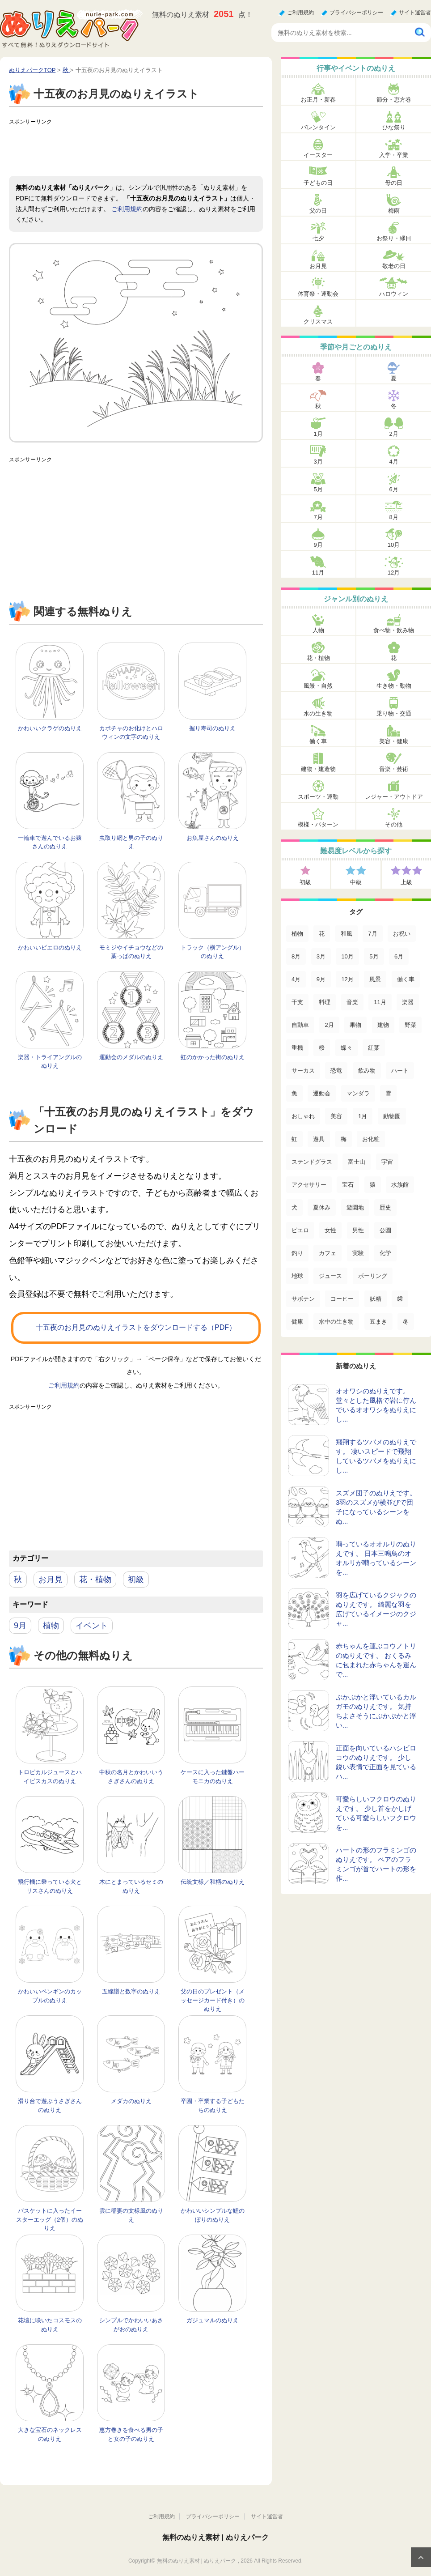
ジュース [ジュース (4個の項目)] (330, 1276)
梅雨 (394, 210)
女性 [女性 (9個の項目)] (330, 1230)
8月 (393, 517)
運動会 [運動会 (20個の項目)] (321, 1093)
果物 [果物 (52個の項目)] (355, 1025)
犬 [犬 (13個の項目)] (294, 1207)
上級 (406, 882)
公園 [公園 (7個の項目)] (385, 1230)
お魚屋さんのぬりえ (212, 838)
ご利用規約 (300, 12)
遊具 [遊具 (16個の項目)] (319, 1139)
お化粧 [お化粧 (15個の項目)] (371, 1139)
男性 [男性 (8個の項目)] (358, 1230)
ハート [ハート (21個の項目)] (400, 1070)
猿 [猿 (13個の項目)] (373, 1184)
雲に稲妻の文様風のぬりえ (131, 2215)
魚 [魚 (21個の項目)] (294, 1093)
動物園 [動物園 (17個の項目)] (392, 1116)
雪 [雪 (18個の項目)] (388, 1093)
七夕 (318, 238)
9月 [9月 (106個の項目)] (321, 979)
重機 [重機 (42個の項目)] (297, 1047)
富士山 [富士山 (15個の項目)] (356, 1161)
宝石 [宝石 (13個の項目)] (348, 1184)
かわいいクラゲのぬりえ (50, 728)
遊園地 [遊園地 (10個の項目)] (355, 1207)
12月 (394, 572)
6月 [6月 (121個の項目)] (398, 956)
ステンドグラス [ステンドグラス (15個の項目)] (312, 1161)
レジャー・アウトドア (394, 796)
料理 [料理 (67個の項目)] (324, 1002)
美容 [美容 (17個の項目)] (336, 1116)
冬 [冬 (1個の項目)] (406, 1321)
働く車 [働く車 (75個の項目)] (405, 979)
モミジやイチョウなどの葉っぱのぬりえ (131, 952)
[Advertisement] (171, 149)
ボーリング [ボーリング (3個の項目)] (372, 1276)
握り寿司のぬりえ (212, 728)
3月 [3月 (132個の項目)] (321, 956)
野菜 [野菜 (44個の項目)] (410, 1025)
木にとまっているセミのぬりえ (131, 1886)
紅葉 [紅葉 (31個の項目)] (374, 1047)
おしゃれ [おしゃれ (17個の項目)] (303, 1116)
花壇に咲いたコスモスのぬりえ (50, 2325)
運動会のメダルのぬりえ (131, 1057)
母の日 (393, 182)
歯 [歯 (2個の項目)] (400, 1298)
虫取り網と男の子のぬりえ (131, 842)
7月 (317, 517)
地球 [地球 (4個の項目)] (297, 1276)
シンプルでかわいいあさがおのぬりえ (131, 2325)
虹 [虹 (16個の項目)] (294, 1139)
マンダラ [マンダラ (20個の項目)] (358, 1093)
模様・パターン (318, 824)
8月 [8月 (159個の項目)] (296, 956)
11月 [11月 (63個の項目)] (380, 1002)
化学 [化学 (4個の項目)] (385, 1253)
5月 (317, 489)
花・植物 (95, 1579)
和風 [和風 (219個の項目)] (346, 933)
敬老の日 (394, 266)
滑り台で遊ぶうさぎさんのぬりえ (50, 2105)
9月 (20, 1625)
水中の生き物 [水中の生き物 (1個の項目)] (336, 1321)
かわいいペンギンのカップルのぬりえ (50, 1996)
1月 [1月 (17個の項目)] (362, 1116)
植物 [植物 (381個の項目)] (297, 933)
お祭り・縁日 (393, 238)
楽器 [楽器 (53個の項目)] (408, 1002)
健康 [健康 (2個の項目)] (297, 1321)
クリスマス (318, 321)
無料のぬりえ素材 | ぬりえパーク (215, 2537)
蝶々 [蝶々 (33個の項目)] (346, 1047)
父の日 (318, 210)
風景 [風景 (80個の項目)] (375, 979)
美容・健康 (393, 741)
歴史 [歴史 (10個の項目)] (385, 1207)
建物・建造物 (318, 769)
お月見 (50, 1579)
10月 (394, 544)
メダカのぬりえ (131, 2101)
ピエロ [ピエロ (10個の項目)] (300, 1230)
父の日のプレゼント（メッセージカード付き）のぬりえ (213, 2000)
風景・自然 (318, 685)
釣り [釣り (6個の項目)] (297, 1253)
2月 (393, 433)
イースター (318, 155)
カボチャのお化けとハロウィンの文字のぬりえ (131, 733)
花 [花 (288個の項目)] (322, 933)
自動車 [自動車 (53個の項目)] (300, 1025)
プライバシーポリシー (356, 12)
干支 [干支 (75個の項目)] (297, 1002)
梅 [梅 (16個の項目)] (343, 1139)
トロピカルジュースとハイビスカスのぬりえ (50, 1776)
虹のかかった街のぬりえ (213, 1057)
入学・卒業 (393, 155)
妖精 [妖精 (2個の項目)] (375, 1298)
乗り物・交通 (393, 713)
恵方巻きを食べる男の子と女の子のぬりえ (131, 2434)
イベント (92, 1625)
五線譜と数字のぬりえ (131, 1991)
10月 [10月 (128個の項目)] (347, 956)
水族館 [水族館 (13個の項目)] (400, 1184)
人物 (318, 630)
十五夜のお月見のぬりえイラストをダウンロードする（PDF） (136, 1327)
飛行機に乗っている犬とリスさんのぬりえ (50, 1886)
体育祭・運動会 (318, 293)
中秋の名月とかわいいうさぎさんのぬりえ (131, 1776)
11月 (318, 572)
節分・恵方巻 (393, 99)
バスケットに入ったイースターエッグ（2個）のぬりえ (49, 2219)
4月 (393, 461)
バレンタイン (318, 127)
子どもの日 (318, 182)
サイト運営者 (415, 12)
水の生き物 (318, 713)
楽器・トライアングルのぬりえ (50, 1061)
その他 (393, 824)
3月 (317, 461)
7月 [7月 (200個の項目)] (372, 933)
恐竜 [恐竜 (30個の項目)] (336, 1070)
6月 (393, 489)
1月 (317, 433)
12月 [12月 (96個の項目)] (347, 979)
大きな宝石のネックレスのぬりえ (50, 2434)
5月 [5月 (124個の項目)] (373, 956)
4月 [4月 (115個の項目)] (296, 979)
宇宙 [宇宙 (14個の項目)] (387, 1161)
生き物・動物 (393, 685)
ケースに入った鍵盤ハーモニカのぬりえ (213, 1776)
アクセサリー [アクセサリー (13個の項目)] (309, 1184)
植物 (51, 1625)
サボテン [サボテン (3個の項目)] (303, 1298)
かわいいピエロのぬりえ (50, 947)
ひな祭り (394, 127)
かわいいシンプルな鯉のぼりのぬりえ (213, 2215)
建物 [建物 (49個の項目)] (383, 1025)
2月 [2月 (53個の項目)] (329, 1025)
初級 (136, 1579)
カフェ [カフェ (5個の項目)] (327, 1253)
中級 (356, 882)
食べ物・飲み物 (393, 630)
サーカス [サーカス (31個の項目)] (303, 1070)
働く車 (318, 741)
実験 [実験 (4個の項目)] (358, 1253)
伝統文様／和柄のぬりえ (213, 1881)
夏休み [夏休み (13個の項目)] (321, 1207)
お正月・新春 (318, 99)
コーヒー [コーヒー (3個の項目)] (342, 1298)
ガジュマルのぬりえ (212, 2320)
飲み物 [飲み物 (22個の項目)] (367, 1070)
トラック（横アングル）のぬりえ (213, 952)
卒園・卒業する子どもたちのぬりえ (213, 2105)
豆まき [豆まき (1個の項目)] (378, 1321)
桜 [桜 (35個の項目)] (322, 1047)
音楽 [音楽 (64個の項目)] (352, 1002)
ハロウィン (393, 293)
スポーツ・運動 (318, 796)
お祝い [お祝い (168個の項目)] (401, 933)
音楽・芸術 (393, 769)
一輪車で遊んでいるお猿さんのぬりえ (50, 842)
